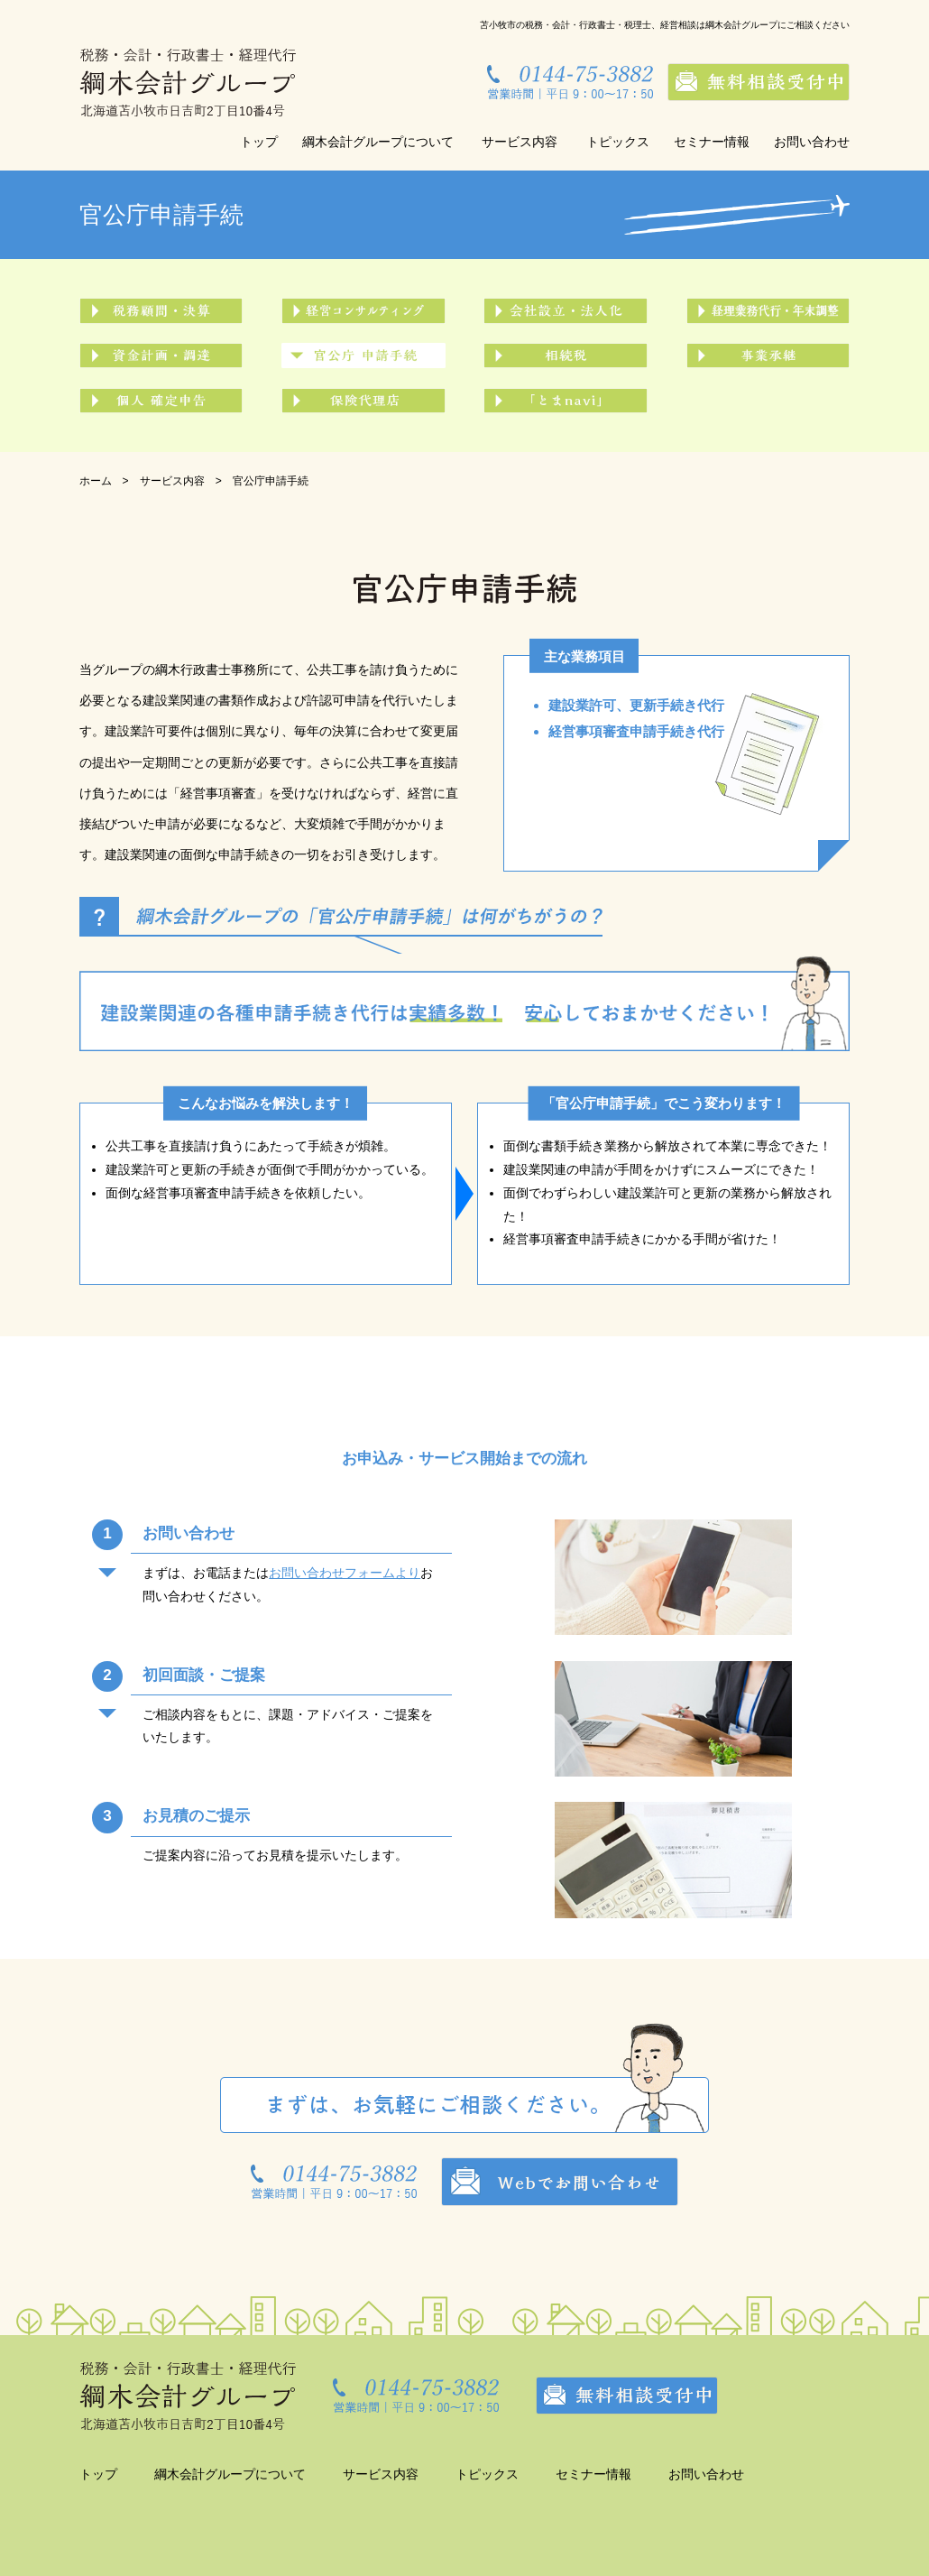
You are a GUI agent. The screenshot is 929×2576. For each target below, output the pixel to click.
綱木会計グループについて (378, 142)
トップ (259, 142)
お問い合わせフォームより (344, 1573)
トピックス (617, 142)
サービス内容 (519, 142)
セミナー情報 (712, 142)
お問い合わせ (812, 142)
